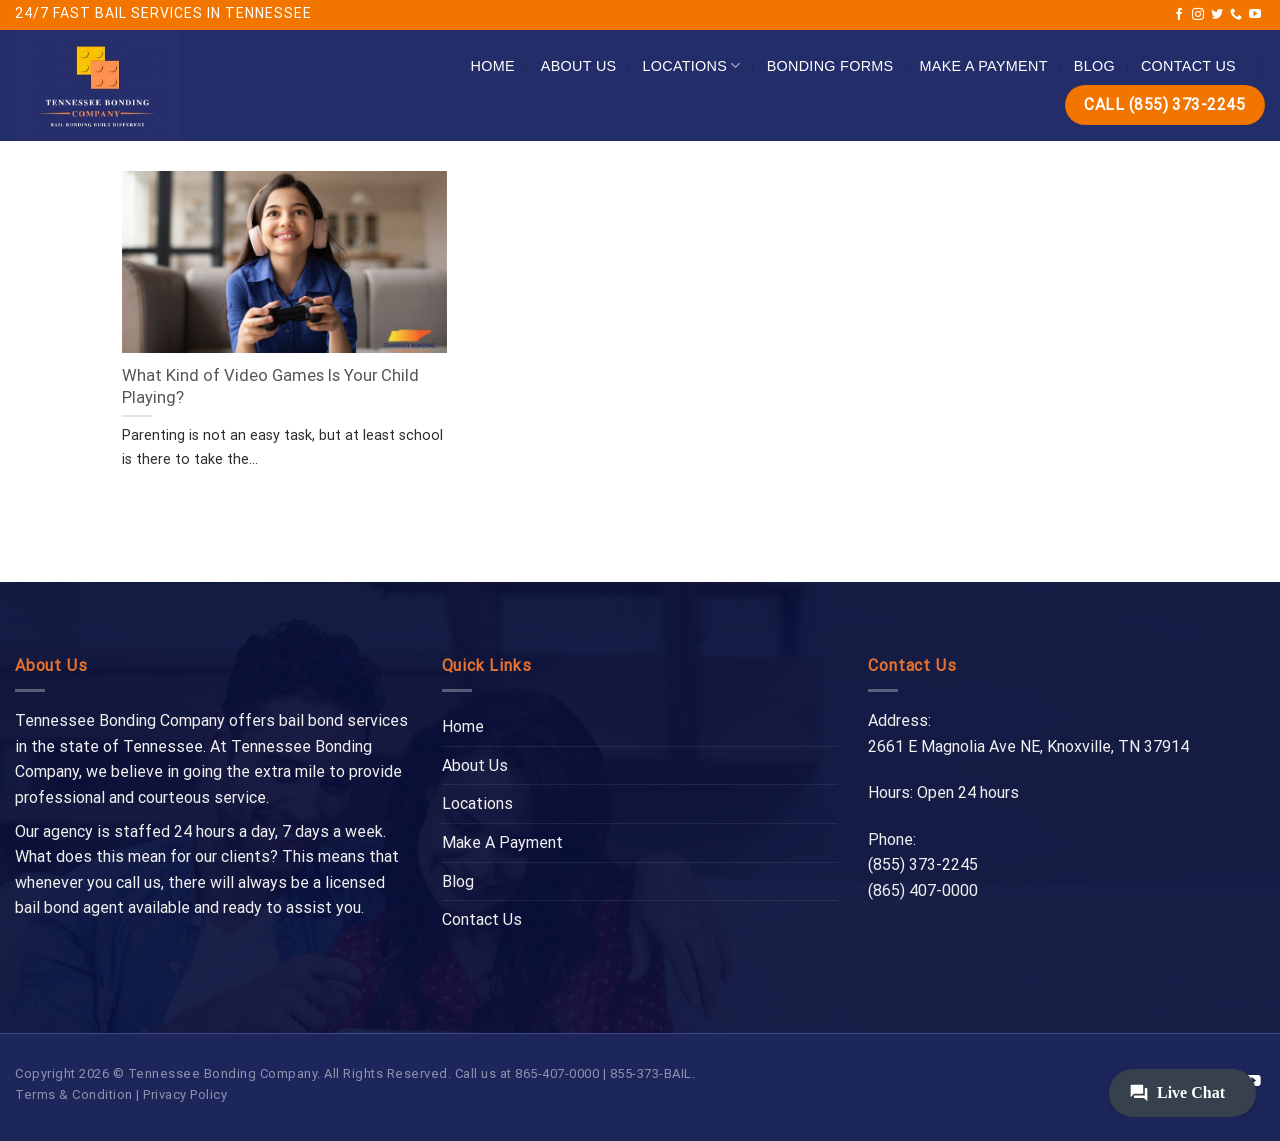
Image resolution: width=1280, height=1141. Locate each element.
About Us (579, 66)
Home (493, 66)
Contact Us (1188, 66)
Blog (1094, 66)
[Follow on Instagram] (1198, 15)
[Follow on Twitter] (1217, 15)
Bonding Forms (830, 66)
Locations (691, 65)
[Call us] (1236, 15)
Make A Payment (984, 66)
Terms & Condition (74, 1094)
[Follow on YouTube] (1255, 15)
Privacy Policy (185, 1094)
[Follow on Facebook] (1179, 15)
